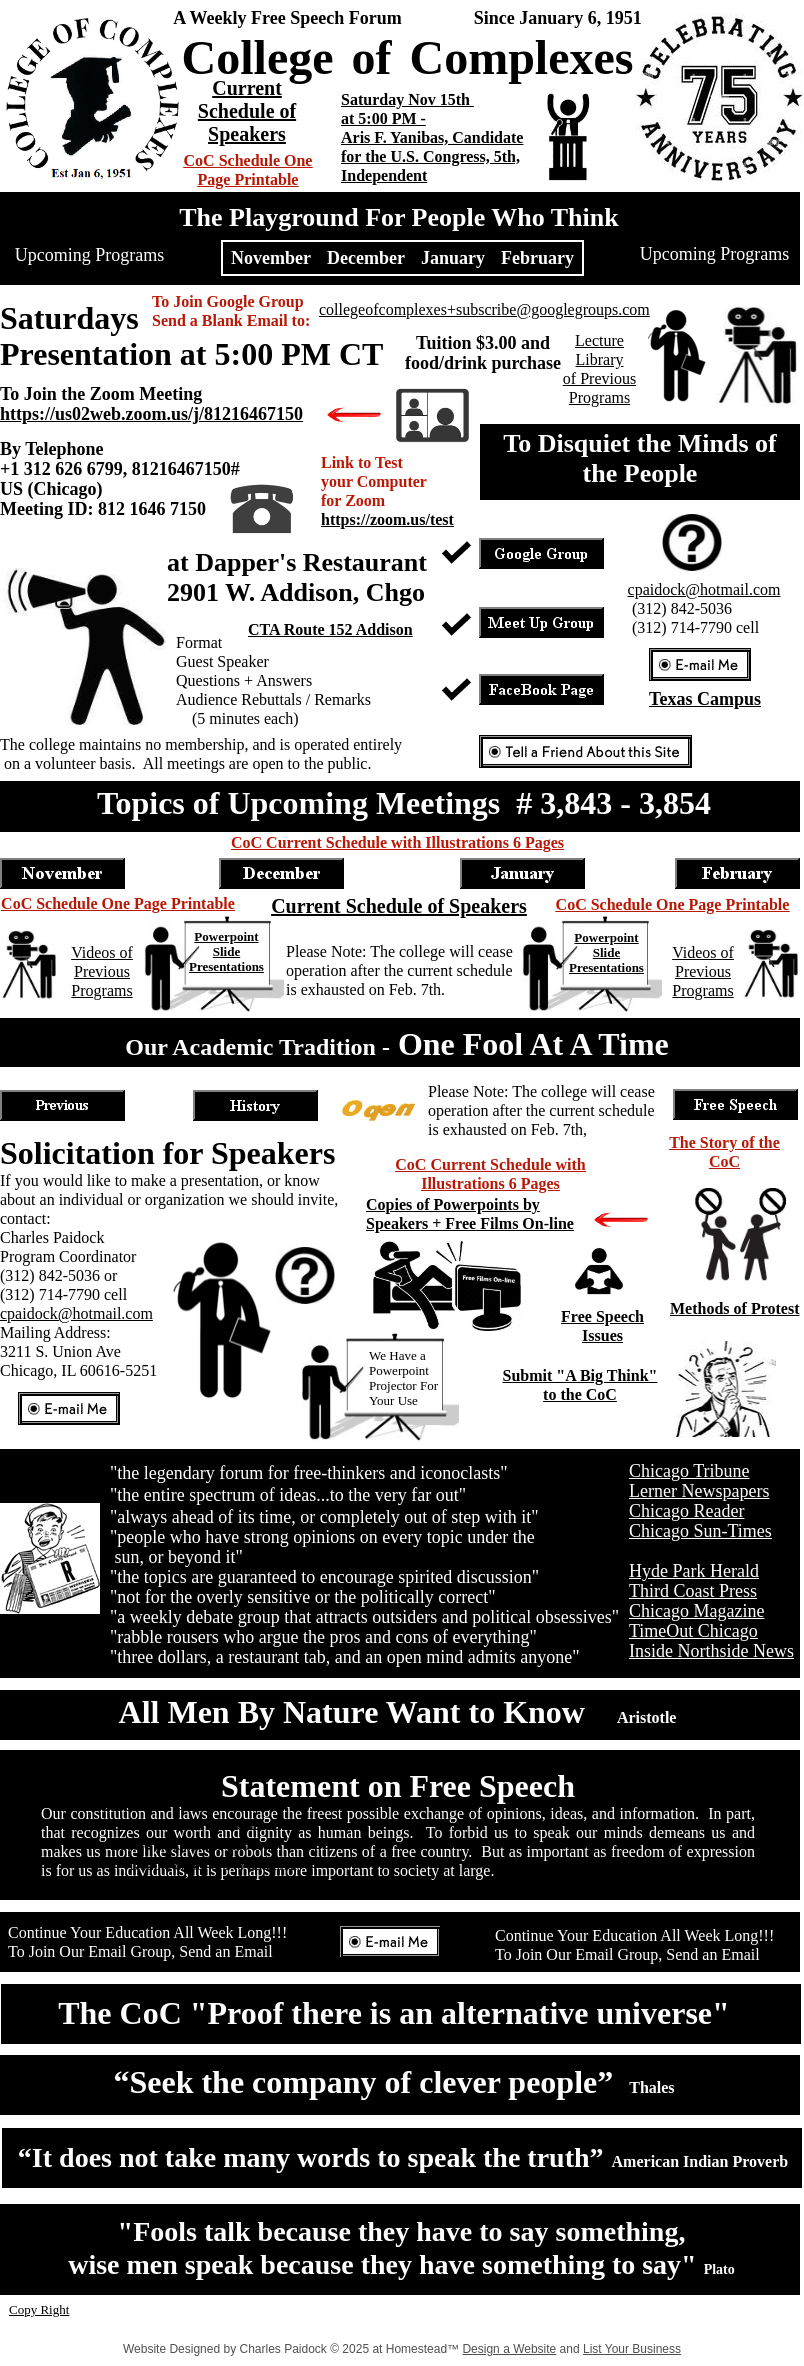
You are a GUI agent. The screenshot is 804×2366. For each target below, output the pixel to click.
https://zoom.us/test (387, 519)
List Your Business (632, 2349)
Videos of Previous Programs (102, 971)
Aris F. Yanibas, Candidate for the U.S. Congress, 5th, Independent (432, 156)
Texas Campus (705, 699)
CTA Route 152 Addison (330, 629)
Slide (226, 951)
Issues (602, 1335)
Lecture (599, 340)
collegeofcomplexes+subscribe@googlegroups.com (484, 309)
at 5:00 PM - (383, 118)
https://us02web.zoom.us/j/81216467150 (151, 414)
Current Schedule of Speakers (247, 111)
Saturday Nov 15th (407, 99)
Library (600, 359)
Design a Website (509, 2349)
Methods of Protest (734, 1308)
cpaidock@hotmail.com (76, 1313)
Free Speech (602, 1316)
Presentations (226, 966)
